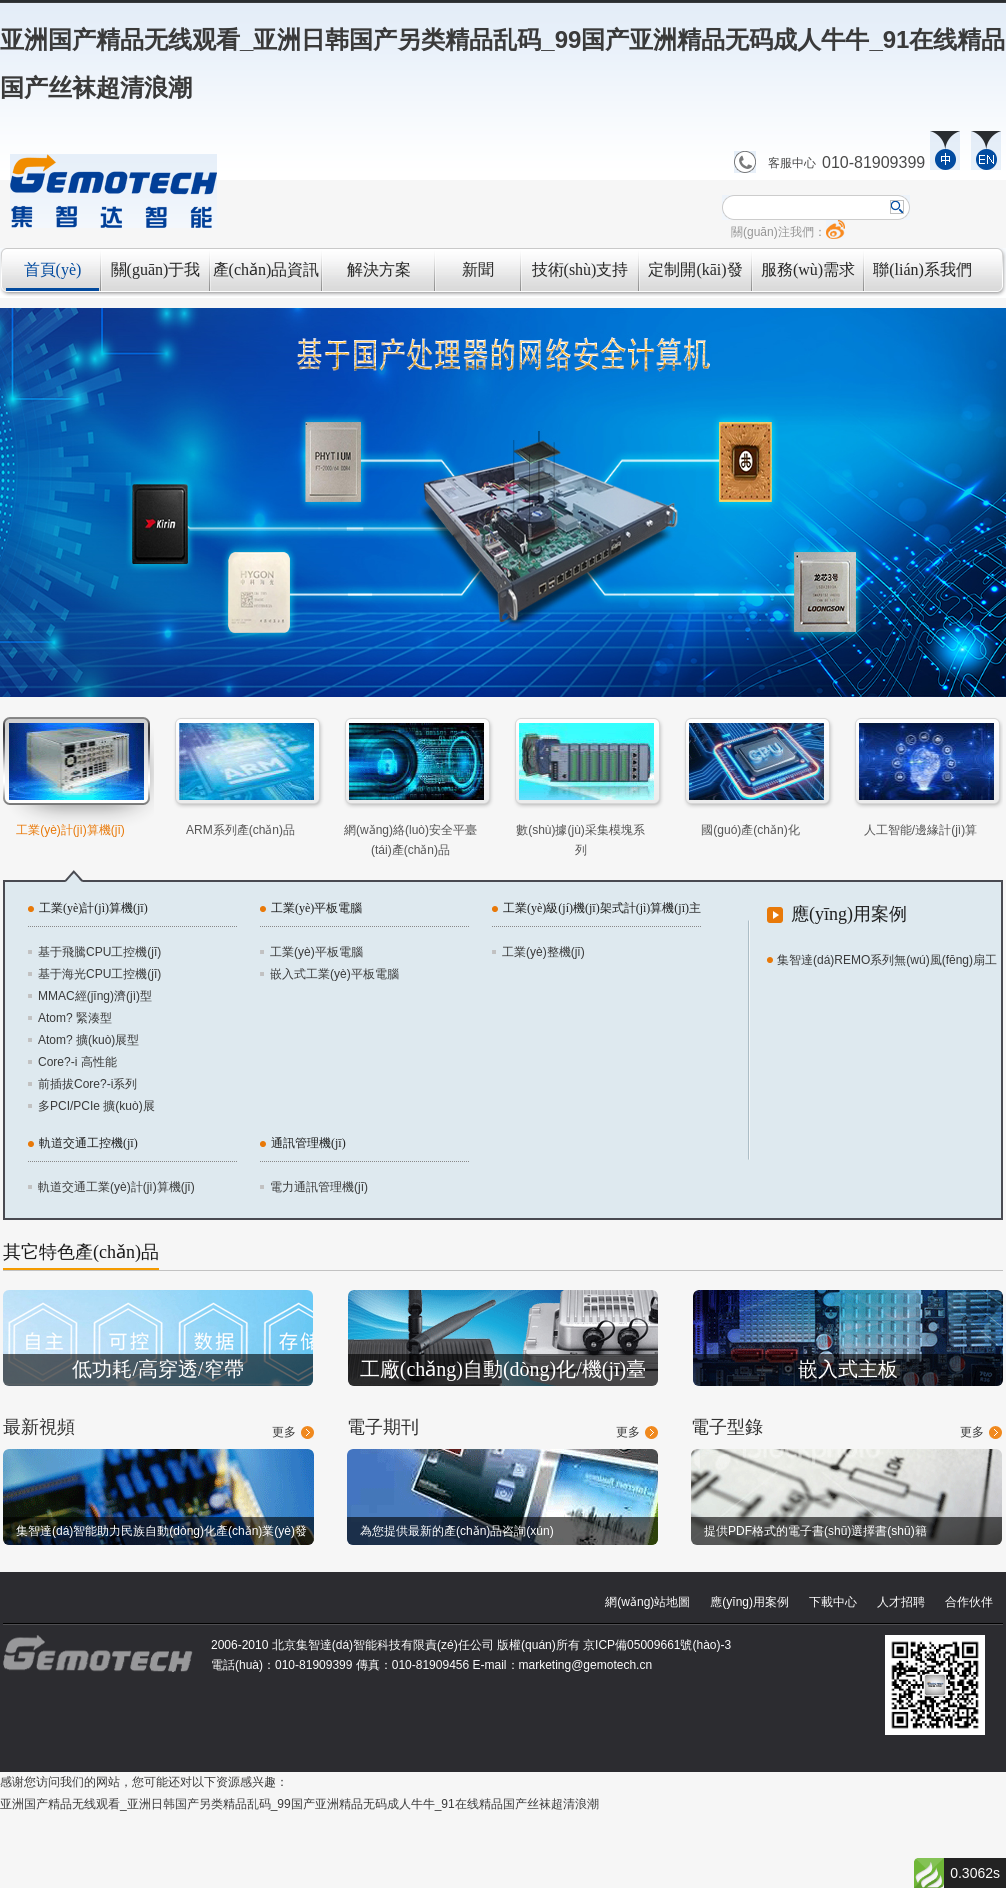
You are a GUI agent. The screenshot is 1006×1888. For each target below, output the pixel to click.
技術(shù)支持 (580, 269)
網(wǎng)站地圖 (647, 1602)
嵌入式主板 (848, 1369)
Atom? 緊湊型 (75, 1018)
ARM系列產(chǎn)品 (240, 830)
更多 (284, 1432)
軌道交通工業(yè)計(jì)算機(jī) (116, 1187)
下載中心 (833, 1602)
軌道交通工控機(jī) (88, 1143)
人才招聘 (901, 1602)
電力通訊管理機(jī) (319, 1187)
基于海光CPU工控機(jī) (99, 974)
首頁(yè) (53, 269)
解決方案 (379, 269)
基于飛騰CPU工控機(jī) (99, 952)
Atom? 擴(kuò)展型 (88, 1040)
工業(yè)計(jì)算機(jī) (70, 830)
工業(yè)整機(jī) (543, 952)
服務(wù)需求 (808, 269)
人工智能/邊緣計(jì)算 (920, 830)
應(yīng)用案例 (849, 914)
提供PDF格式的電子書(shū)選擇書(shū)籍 (815, 1531)
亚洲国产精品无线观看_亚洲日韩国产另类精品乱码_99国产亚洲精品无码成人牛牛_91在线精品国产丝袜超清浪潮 (299, 1804)
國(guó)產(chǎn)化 (750, 830)
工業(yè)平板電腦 (316, 908)
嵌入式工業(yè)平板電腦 (334, 974)
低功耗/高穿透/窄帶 (157, 1369)
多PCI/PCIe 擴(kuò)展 (96, 1106)
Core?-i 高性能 (77, 1062)
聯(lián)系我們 (922, 269)
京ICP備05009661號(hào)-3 (657, 1645)
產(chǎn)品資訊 (266, 269)
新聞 (478, 269)
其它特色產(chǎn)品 (81, 1252)
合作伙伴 (969, 1602)
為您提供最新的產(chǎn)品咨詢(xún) (457, 1531)
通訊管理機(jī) (308, 1143)
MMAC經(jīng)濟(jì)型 (95, 996)
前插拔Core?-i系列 (87, 1084)
